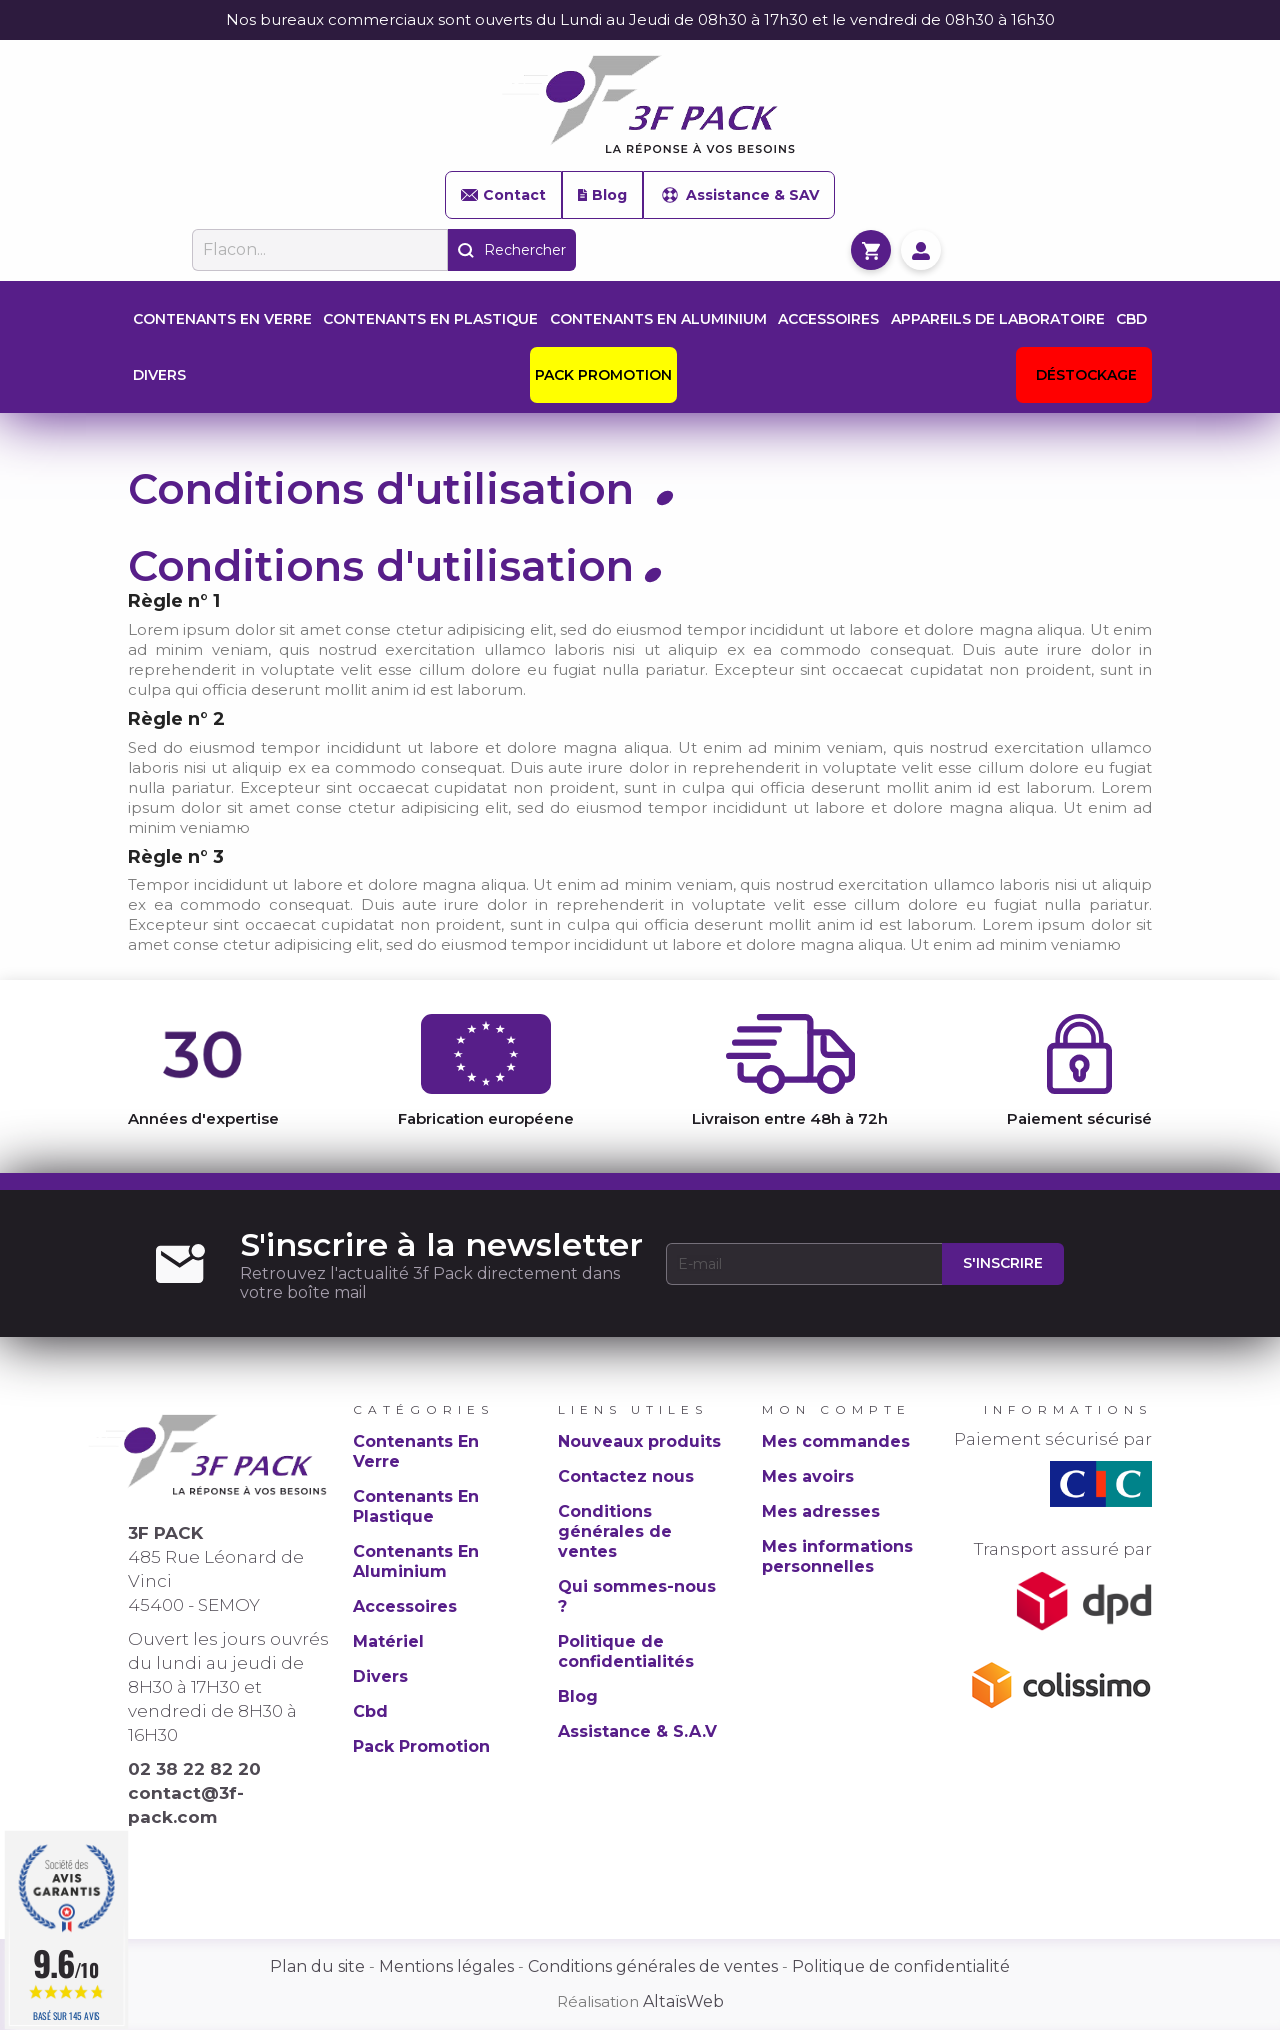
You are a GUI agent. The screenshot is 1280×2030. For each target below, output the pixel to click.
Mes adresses (821, 1511)
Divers (380, 1676)
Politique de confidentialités (626, 1651)
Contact (503, 195)
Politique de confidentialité (901, 1966)
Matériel (388, 1641)
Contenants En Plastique (416, 1506)
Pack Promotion (421, 1746)
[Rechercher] (320, 250)
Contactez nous (626, 1476)
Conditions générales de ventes (615, 1531)
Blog (602, 195)
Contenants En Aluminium (416, 1561)
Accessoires (405, 1606)
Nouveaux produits (639, 1441)
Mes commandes (836, 1441)
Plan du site (317, 1966)
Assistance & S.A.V (637, 1731)
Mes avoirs (808, 1476)
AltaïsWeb (683, 2001)
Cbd (370, 1711)
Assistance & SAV (739, 195)
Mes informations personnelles (837, 1556)
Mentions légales (446, 1966)
